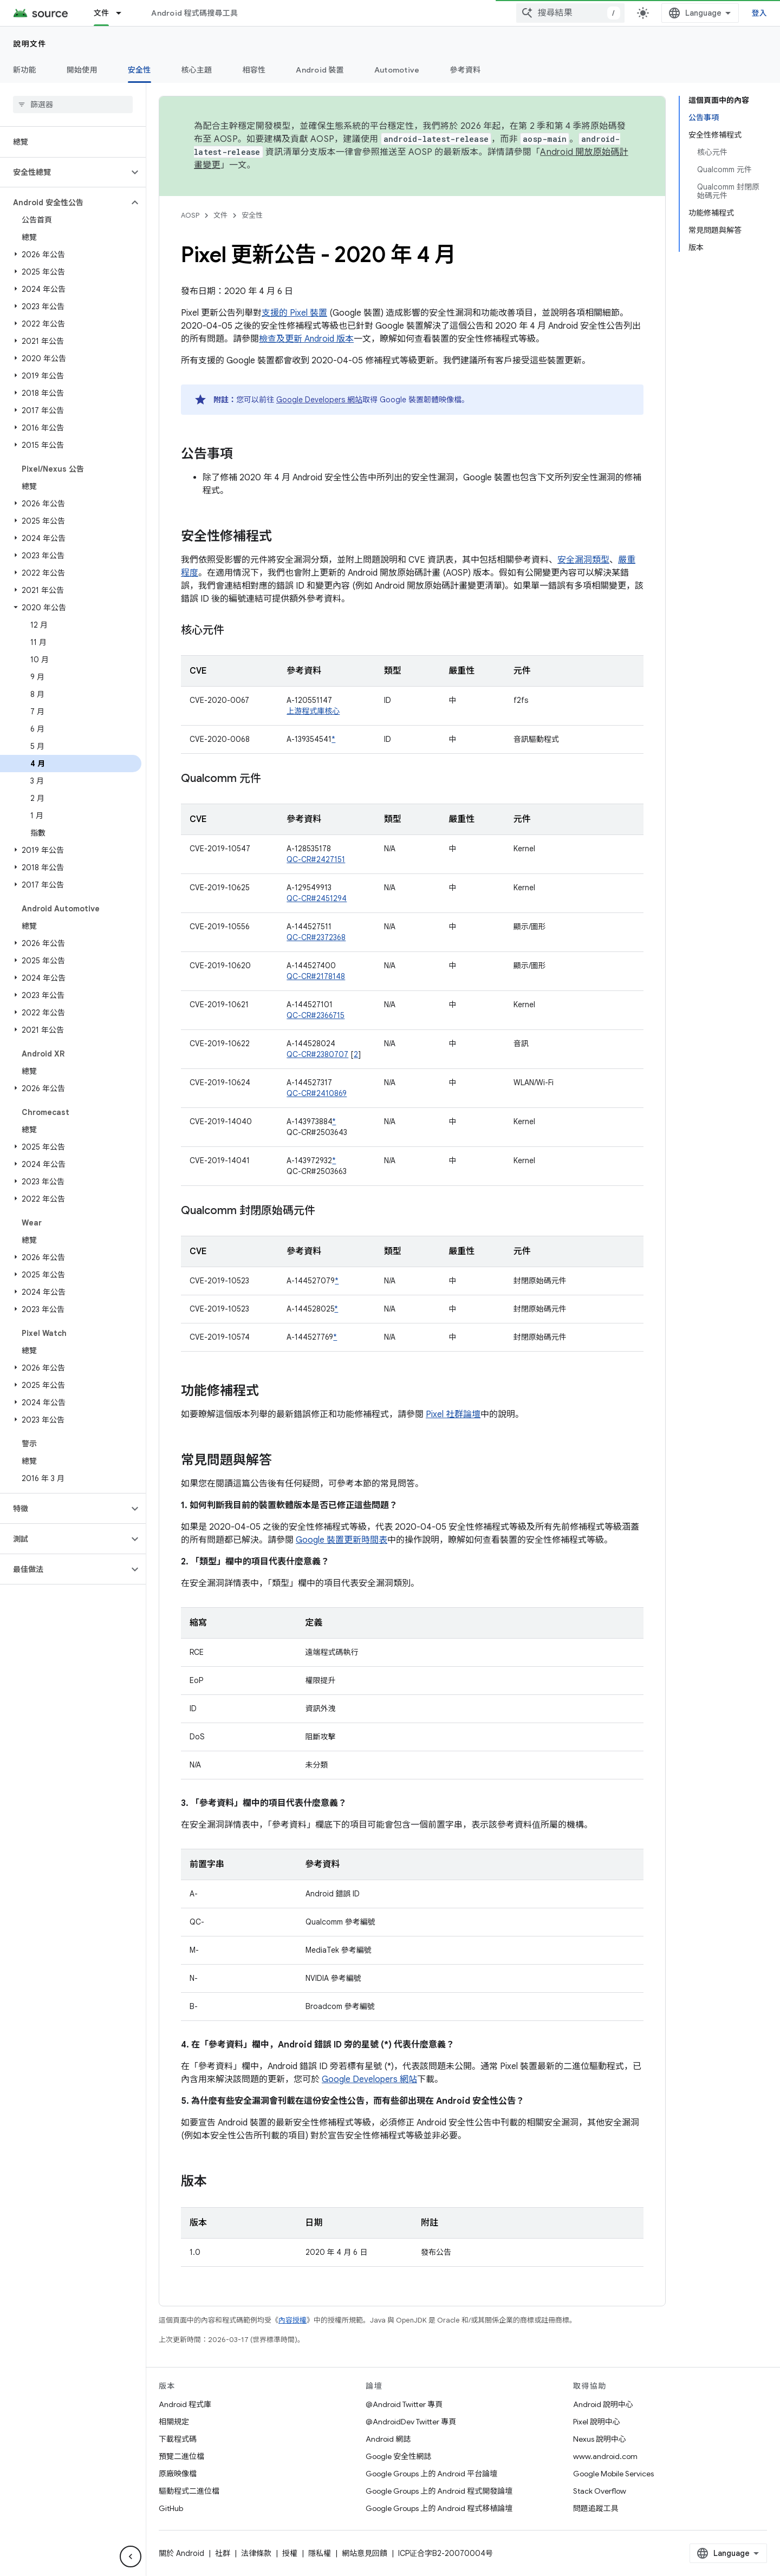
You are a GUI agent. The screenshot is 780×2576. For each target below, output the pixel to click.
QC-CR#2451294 (317, 898)
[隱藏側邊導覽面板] (130, 2556)
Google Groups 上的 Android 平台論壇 (431, 2474)
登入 (760, 13)
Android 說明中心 (603, 2404)
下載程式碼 (178, 2439)
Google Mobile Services (613, 2474)
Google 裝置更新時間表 (341, 1540)
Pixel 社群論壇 (453, 1414)
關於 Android (181, 2553)
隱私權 (319, 2553)
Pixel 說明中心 (596, 2422)
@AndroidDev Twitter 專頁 (411, 2422)
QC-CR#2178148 (316, 976)
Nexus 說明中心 (599, 2439)
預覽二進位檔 (181, 2456)
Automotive (397, 70)
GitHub (171, 2508)
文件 (220, 215)
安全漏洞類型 (583, 560)
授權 (289, 2553)
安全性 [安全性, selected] (139, 70)
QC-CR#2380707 (317, 1054)
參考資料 (465, 70)
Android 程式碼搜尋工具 (194, 13)
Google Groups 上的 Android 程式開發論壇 (439, 2491)
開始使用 (82, 70)
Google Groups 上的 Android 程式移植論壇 (439, 2508)
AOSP (190, 215)
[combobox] (570, 13)
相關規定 (174, 2422)
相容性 (254, 70)
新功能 (24, 70)
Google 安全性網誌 (398, 2456)
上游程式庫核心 (313, 711)
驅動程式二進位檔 (189, 2491)
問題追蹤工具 (596, 2508)
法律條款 (256, 2553)
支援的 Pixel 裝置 (294, 313)
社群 (222, 2553)
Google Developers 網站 (319, 400)
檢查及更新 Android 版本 (306, 339)
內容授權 (292, 2320)
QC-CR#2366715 (315, 1015)
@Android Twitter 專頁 (404, 2404)
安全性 (252, 215)
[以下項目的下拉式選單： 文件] (123, 13)
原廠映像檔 (178, 2474)
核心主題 (196, 70)
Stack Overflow (599, 2491)
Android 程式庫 (185, 2404)
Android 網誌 (388, 2439)
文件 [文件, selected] (101, 13)
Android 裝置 (320, 70)
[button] (64, 172)
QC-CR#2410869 (317, 1093)
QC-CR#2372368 (316, 937)
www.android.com (605, 2456)
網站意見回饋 (364, 2553)
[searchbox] (73, 104)
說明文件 (30, 44)
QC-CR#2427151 (316, 859)
